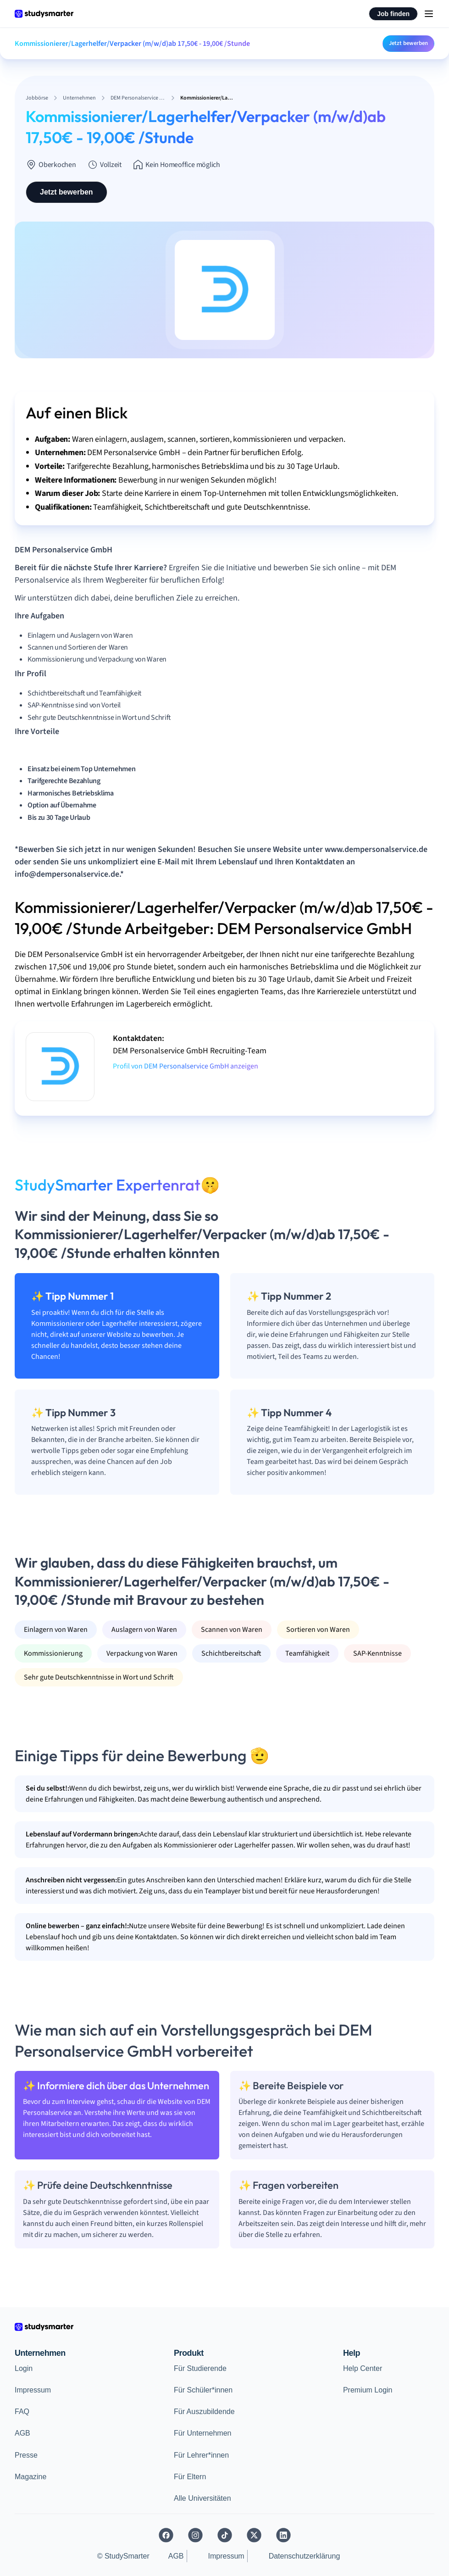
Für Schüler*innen (203, 2390)
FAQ (22, 2411)
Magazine (30, 2477)
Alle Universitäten (202, 2498)
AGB (22, 2433)
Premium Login (368, 2390)
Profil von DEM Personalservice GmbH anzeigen (185, 1066)
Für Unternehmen (202, 2433)
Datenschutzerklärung (304, 2556)
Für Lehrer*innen (201, 2455)
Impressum (33, 2390)
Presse (26, 2455)
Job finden (393, 13)
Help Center (362, 2368)
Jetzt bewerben (408, 43)
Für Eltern (190, 2477)
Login (24, 2368)
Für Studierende (200, 2368)
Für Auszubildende (204, 2411)
